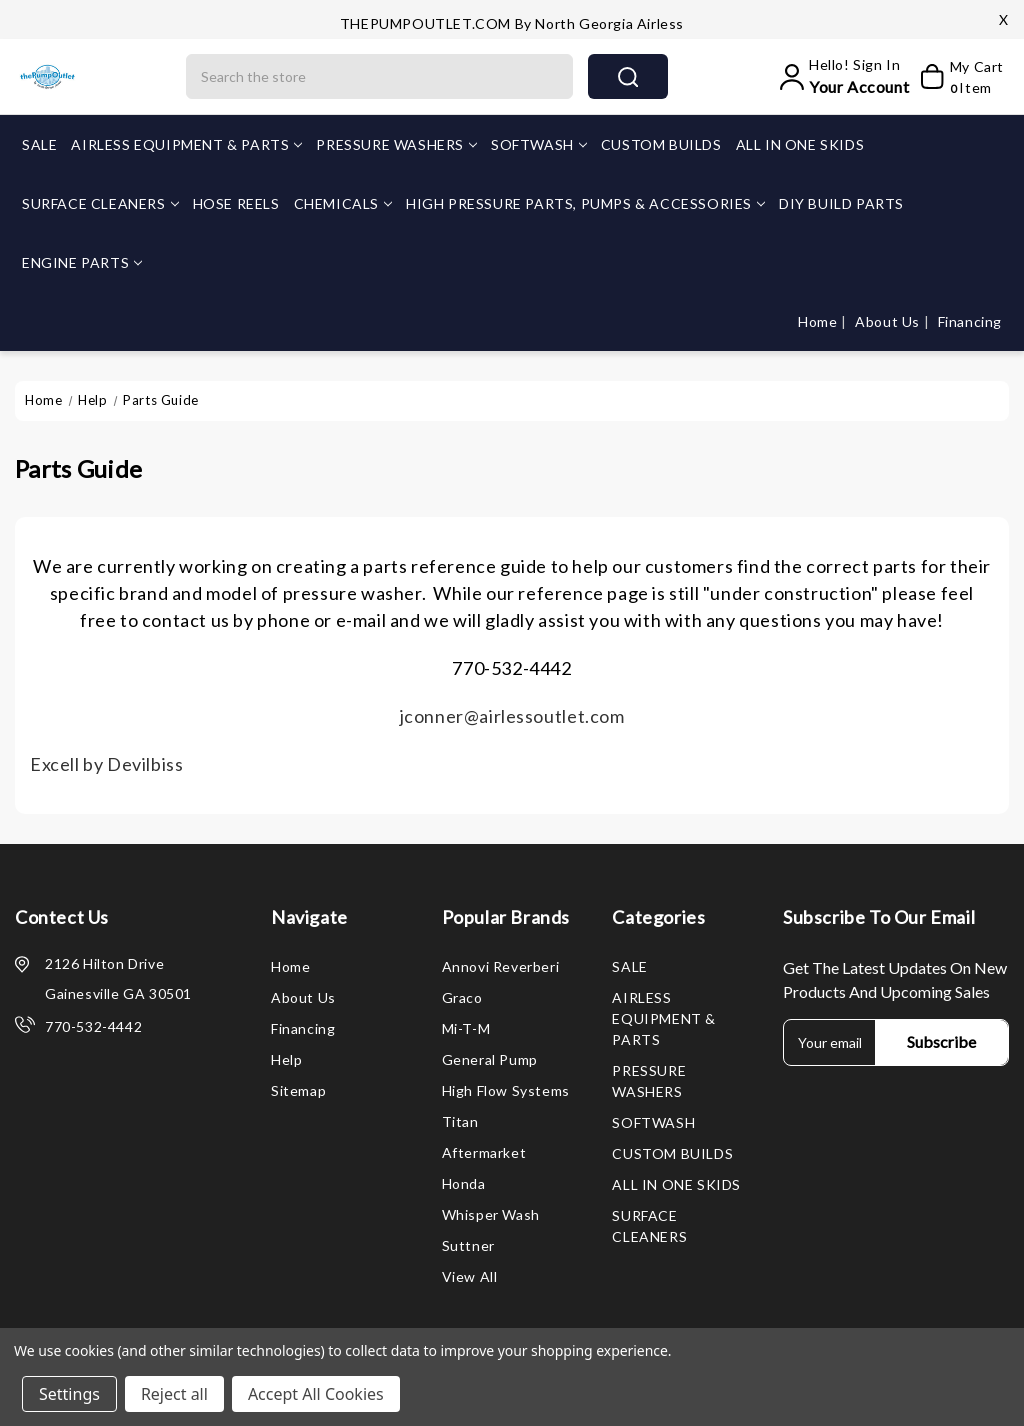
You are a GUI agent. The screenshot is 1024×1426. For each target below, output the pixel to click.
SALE (39, 144)
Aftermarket (484, 1152)
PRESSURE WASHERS (396, 144)
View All (470, 1276)
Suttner (468, 1245)
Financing (970, 321)
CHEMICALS (343, 203)
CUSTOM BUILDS (661, 144)
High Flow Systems (506, 1090)
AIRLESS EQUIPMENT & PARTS (186, 144)
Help (286, 1059)
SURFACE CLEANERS (100, 203)
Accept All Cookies (316, 1394)
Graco (462, 997)
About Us (889, 321)
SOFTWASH (539, 144)
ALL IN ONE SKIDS (800, 144)
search (628, 77)
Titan (460, 1121)
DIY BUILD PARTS (841, 203)
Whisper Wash (491, 1214)
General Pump (490, 1059)
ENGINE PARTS (82, 262)
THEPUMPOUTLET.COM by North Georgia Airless (512, 23)
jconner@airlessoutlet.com (512, 716)
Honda (464, 1183)
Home (819, 321)
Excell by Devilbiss (106, 764)
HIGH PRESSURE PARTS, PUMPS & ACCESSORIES (585, 203)
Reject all (174, 1394)
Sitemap (298, 1090)
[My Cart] (961, 77)
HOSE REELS (236, 203)
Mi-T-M (466, 1028)
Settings (69, 1394)
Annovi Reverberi (501, 966)
